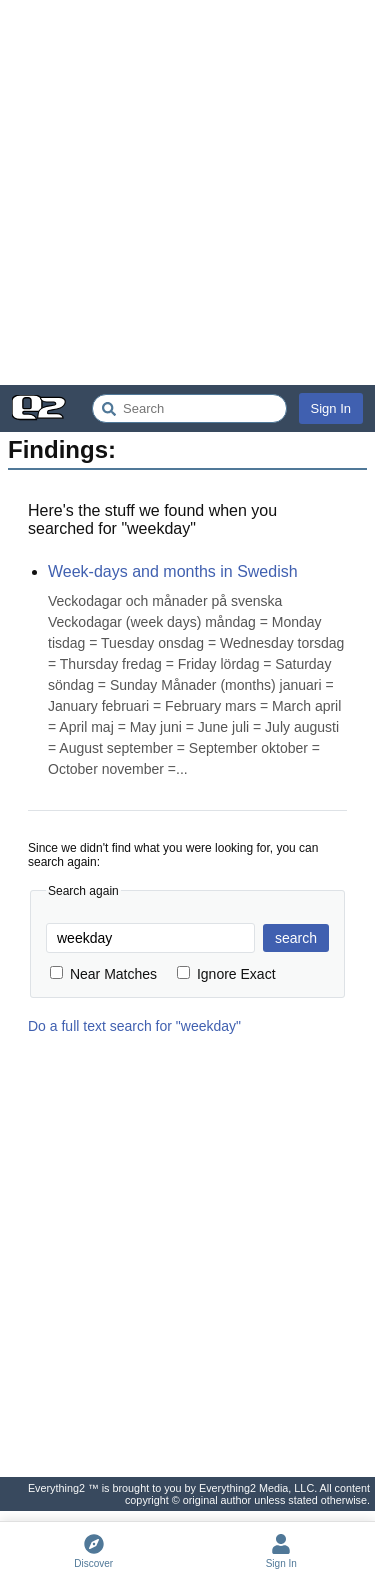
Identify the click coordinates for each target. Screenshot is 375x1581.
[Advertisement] (187, 192)
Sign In (331, 408)
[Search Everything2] (189, 408)
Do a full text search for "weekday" (134, 1026)
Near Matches (103, 974)
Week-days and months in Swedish (173, 571)
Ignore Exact (226, 974)
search (296, 938)
